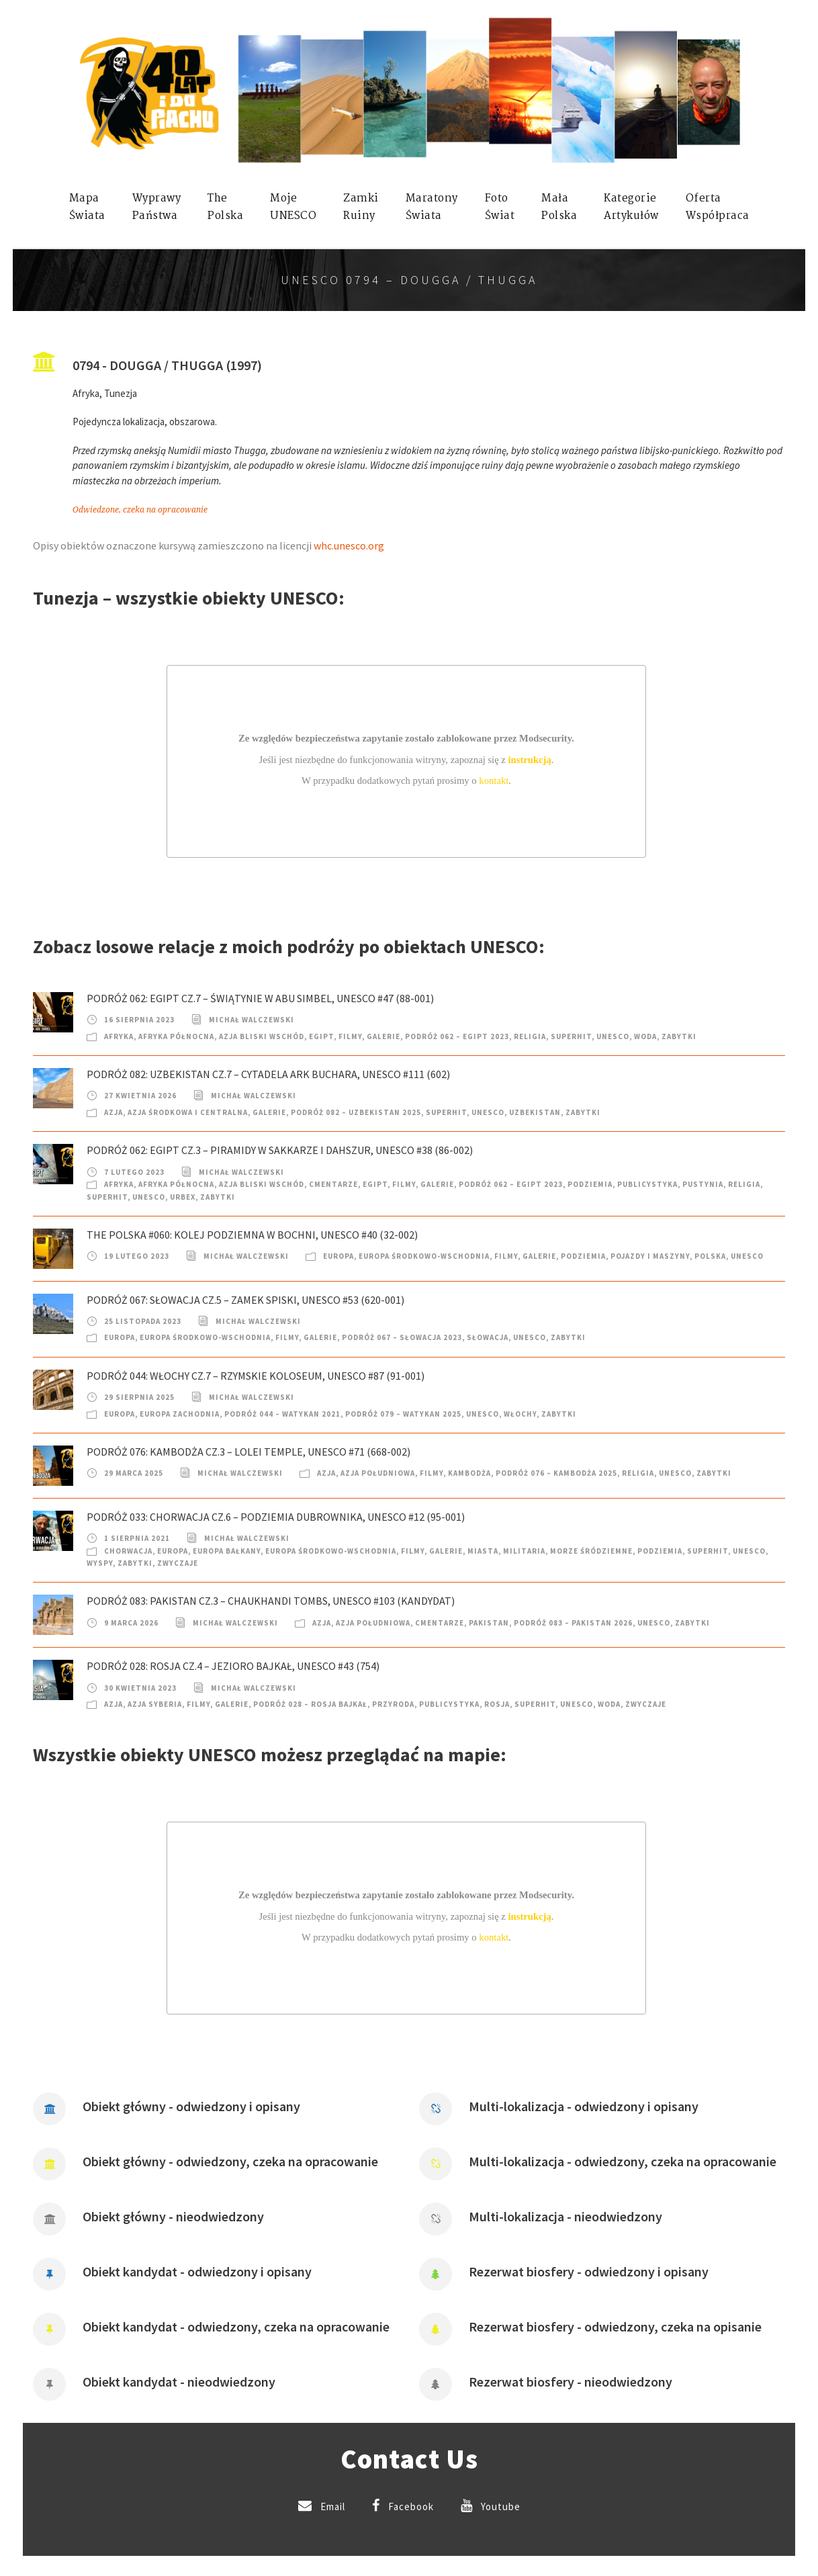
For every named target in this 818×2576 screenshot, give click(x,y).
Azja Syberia (155, 1704)
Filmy (350, 1036)
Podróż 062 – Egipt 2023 (457, 1036)
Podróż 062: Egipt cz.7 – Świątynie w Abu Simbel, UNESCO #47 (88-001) (260, 998)
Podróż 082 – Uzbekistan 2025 (356, 1112)
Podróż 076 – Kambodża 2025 (556, 1473)
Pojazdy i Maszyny (650, 1256)
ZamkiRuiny (361, 207)
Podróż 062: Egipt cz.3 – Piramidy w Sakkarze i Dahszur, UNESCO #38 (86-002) (280, 1150)
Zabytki (679, 1036)
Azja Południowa (377, 1473)
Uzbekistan (535, 1112)
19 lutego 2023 (136, 1256)
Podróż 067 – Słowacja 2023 (402, 1337)
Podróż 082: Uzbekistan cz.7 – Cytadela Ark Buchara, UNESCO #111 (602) (268, 1074)
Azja (113, 1112)
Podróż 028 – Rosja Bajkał (310, 1704)
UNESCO (612, 1036)
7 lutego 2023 (134, 1172)
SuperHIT (571, 1036)
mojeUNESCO (293, 207)
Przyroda (393, 1704)
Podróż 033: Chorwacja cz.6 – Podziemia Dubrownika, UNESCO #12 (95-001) (276, 1516)
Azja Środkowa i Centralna (188, 1112)
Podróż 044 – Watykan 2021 (282, 1414)
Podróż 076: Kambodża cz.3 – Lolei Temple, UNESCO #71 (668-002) (248, 1451)
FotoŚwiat (500, 207)
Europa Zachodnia (180, 1414)
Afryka (119, 1036)
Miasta (482, 1551)
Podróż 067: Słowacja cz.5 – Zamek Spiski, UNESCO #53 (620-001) (245, 1299)
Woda (645, 1036)
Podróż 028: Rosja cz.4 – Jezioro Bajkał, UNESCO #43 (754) (233, 1666)
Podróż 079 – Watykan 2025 (403, 1414)
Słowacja (487, 1337)
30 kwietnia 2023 (140, 1688)
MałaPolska (559, 207)
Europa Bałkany (227, 1551)
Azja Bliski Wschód (261, 1036)
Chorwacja (128, 1551)
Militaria (524, 1551)
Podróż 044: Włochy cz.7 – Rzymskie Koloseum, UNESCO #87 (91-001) (255, 1375)
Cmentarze (333, 1184)
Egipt (321, 1036)
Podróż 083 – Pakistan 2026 (573, 1623)
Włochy (520, 1414)
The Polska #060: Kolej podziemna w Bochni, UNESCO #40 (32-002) (252, 1234)
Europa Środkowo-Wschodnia (424, 1256)
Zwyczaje (177, 1563)
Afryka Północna (176, 1036)
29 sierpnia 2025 (139, 1397)
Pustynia (702, 1184)
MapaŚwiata (87, 207)
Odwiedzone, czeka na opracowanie (140, 510)
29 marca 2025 (133, 1473)
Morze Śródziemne (591, 1551)
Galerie (383, 1036)
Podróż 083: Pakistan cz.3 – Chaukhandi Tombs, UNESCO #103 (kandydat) (271, 1600)
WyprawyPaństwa (156, 207)
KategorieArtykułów (631, 207)
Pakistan (489, 1623)
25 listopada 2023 (142, 1321)
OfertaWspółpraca (717, 207)
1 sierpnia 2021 (137, 1538)
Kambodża (469, 1473)
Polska (710, 1256)
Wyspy (100, 1563)
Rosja (497, 1704)
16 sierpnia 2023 (139, 1019)
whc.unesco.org (349, 545)
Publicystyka (647, 1184)
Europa (338, 1256)
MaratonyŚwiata (432, 207)
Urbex (182, 1197)
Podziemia (589, 1184)
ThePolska (225, 207)
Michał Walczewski (251, 1019)
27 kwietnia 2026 (140, 1095)
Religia (530, 1036)
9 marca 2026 (131, 1623)
